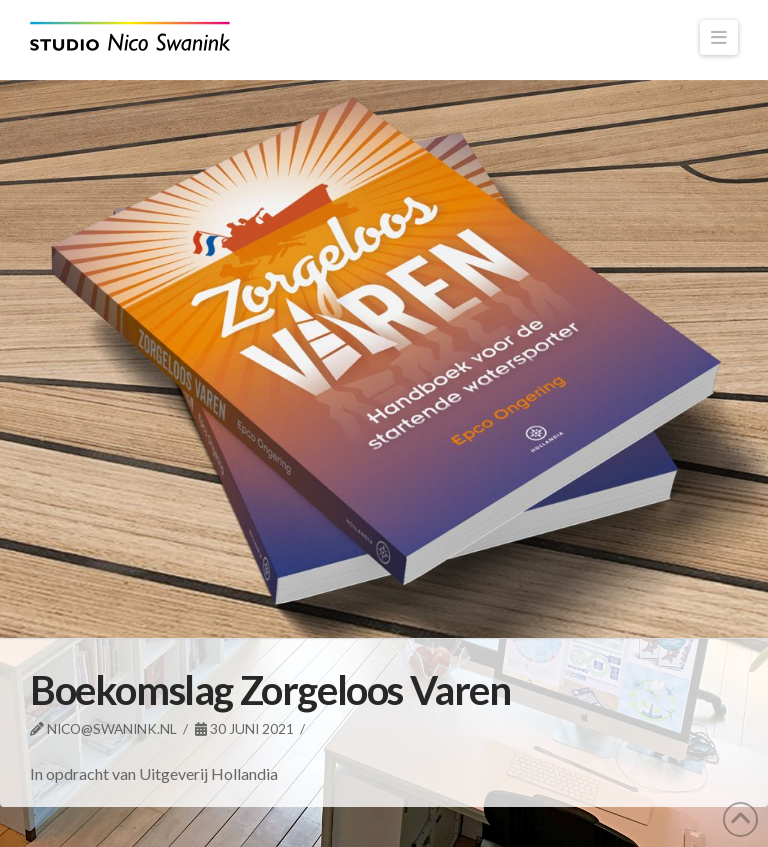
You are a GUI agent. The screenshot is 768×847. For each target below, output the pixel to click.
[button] (719, 37)
